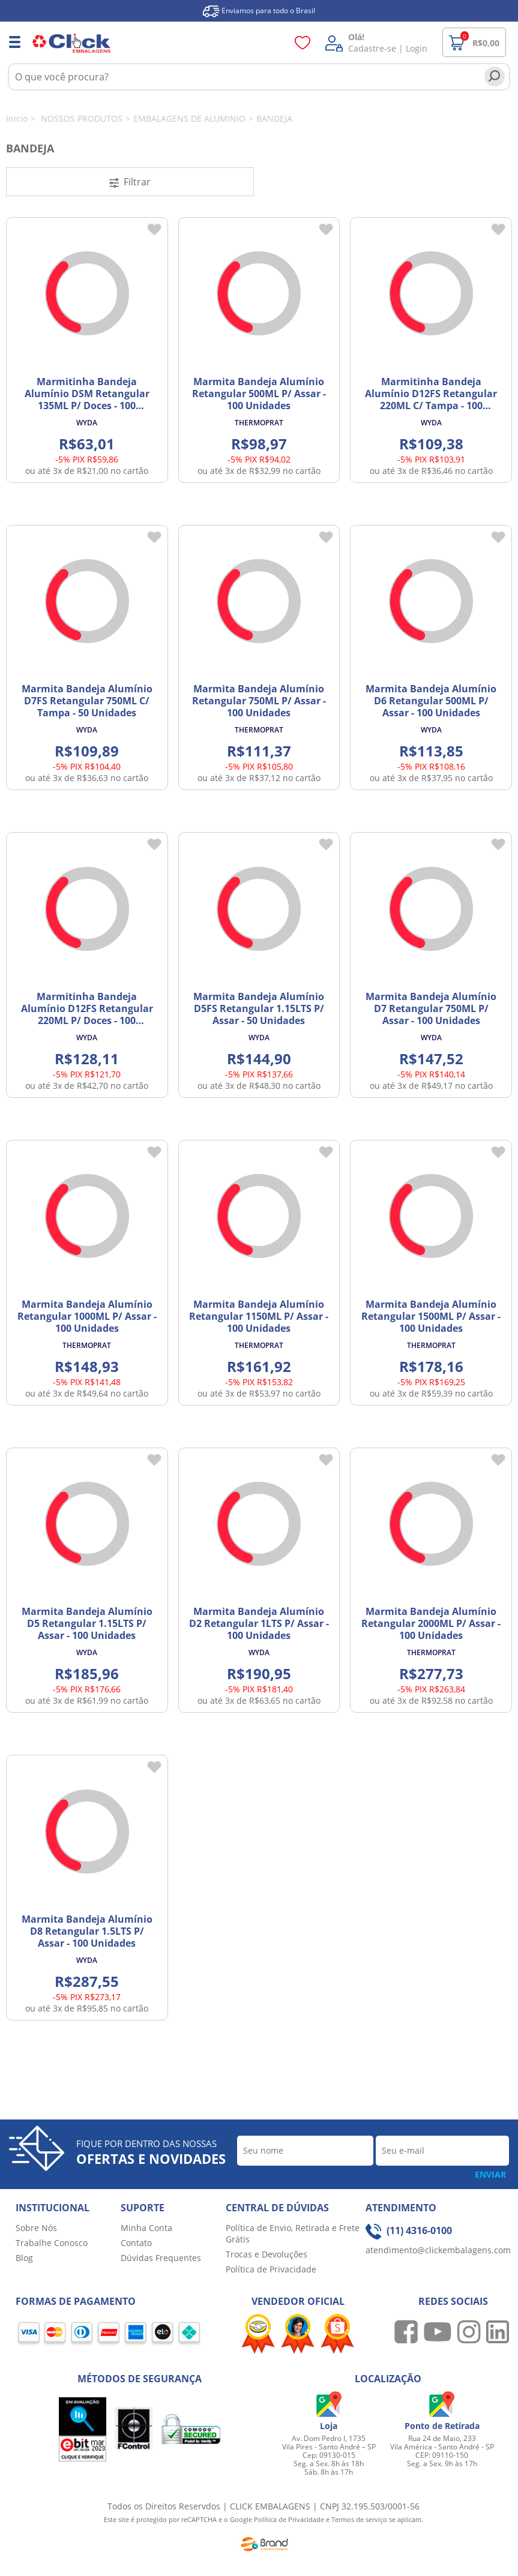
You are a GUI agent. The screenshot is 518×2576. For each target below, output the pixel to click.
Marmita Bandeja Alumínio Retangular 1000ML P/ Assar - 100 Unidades (87, 1316)
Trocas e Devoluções (266, 2254)
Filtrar (130, 181)
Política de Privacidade (271, 2269)
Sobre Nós (36, 2227)
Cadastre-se (372, 48)
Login (416, 48)
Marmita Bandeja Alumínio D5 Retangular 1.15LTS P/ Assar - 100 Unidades (87, 1623)
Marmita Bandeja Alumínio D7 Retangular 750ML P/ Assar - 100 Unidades (431, 1008)
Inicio (17, 118)
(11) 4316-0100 (409, 2230)
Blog (24, 2257)
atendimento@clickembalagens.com (438, 2250)
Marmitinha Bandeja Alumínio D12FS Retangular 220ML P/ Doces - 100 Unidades (87, 1014)
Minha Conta (146, 2227)
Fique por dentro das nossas (151, 2152)
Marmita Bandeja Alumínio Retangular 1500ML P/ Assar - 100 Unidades (431, 1316)
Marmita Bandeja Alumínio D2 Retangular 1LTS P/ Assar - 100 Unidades (259, 1623)
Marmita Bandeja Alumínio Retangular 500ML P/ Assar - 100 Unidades (259, 393)
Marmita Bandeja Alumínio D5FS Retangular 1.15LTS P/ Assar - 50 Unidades (258, 1008)
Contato (136, 2242)
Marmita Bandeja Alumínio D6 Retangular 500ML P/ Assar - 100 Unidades (431, 700)
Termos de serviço (360, 2519)
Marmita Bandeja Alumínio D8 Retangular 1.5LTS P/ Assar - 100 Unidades (87, 1931)
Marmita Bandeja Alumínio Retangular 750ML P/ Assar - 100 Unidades (259, 700)
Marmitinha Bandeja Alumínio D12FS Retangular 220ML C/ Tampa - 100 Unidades (431, 399)
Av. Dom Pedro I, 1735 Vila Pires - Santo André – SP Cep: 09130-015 (329, 2446)
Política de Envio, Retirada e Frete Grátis (293, 2233)
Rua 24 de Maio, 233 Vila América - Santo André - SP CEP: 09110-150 (442, 2446)
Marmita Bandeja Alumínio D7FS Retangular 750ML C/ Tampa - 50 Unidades (87, 700)
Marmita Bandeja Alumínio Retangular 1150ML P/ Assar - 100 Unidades (258, 1316)
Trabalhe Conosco (52, 2242)
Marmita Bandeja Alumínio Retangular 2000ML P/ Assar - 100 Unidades (431, 1623)
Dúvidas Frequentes (161, 2257)
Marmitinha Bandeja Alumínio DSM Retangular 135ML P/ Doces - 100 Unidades (87, 399)
